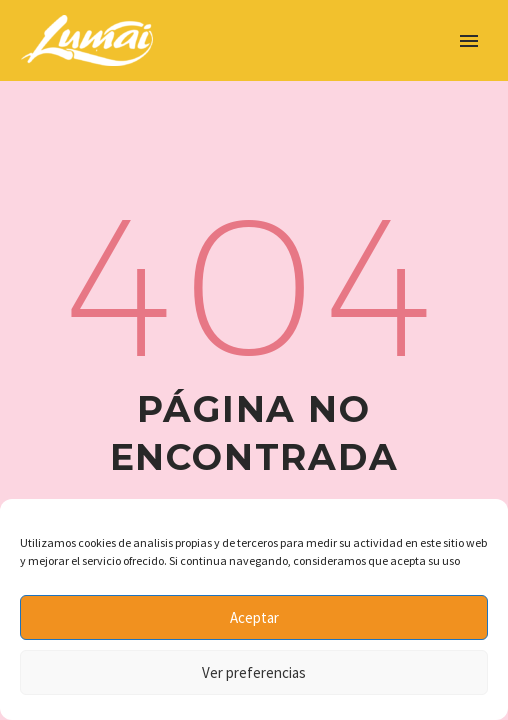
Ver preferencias (254, 672)
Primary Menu (469, 41)
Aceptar (254, 617)
